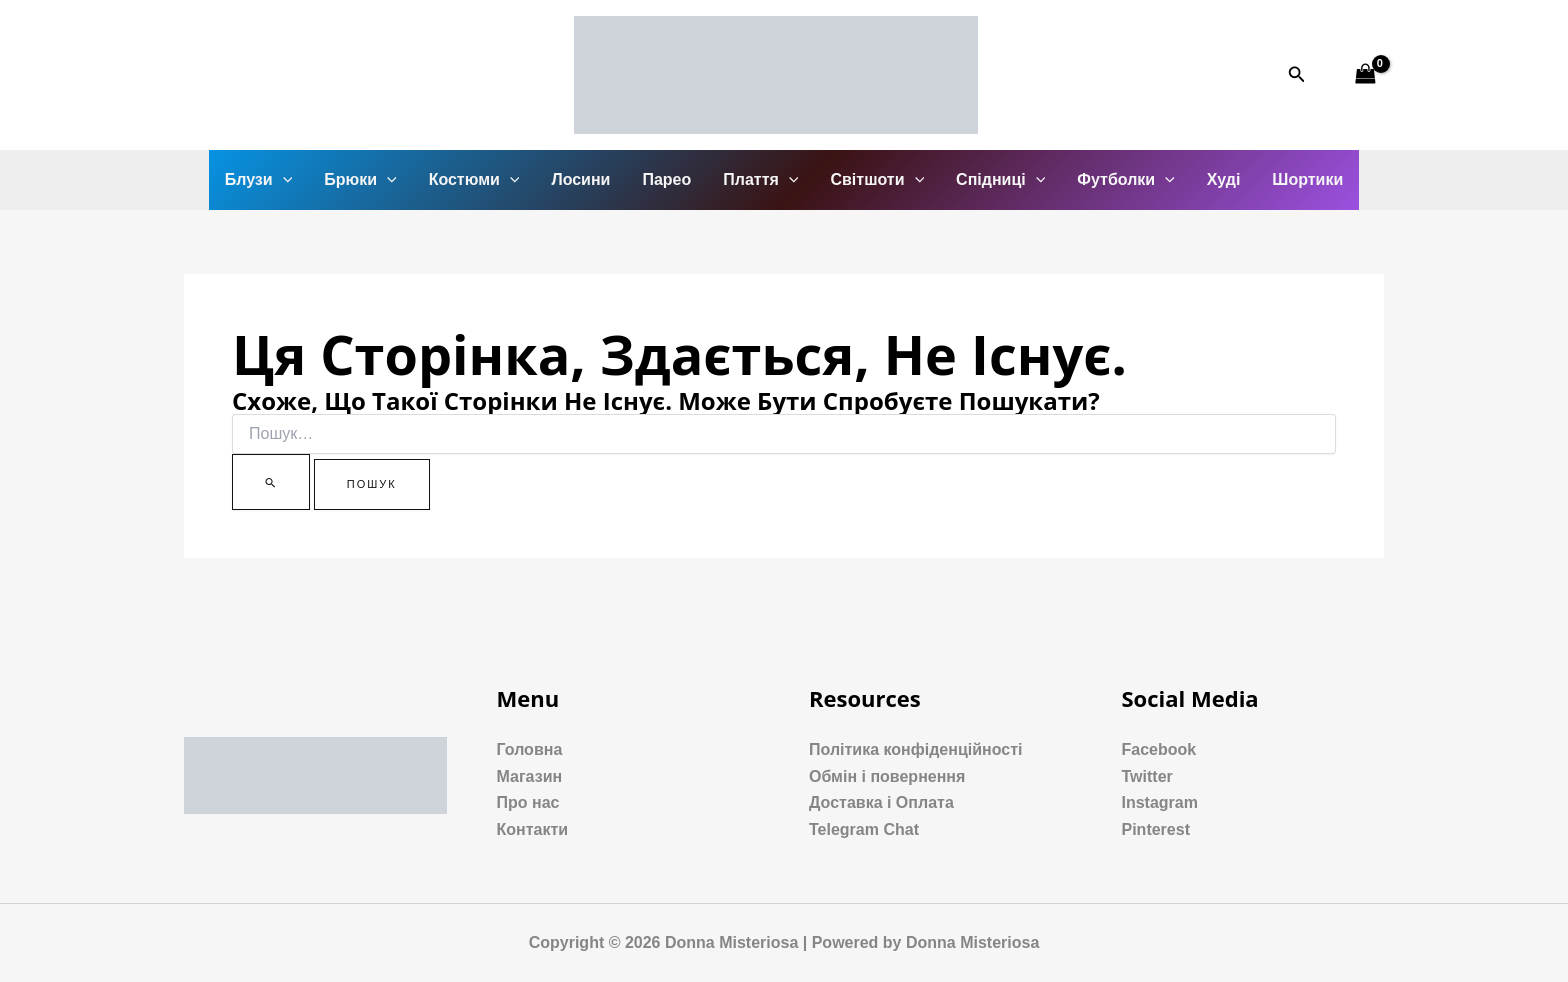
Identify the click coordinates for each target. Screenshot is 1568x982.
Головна (530, 749)
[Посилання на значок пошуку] (1297, 75)
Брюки (360, 180)
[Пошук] (271, 482)
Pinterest (1156, 829)
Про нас (528, 802)
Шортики (1307, 179)
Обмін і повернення (887, 776)
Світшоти (877, 180)
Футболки (1125, 180)
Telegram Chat (864, 829)
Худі (1224, 179)
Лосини (580, 179)
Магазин (530, 776)
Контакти (533, 829)
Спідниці (1000, 180)
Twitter (1147, 776)
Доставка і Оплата (881, 802)
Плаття (760, 180)
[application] (283, 180)
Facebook (1159, 749)
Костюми (474, 180)
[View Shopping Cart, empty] (1365, 74)
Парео (666, 179)
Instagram (1160, 802)
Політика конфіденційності (915, 749)
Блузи (259, 180)
